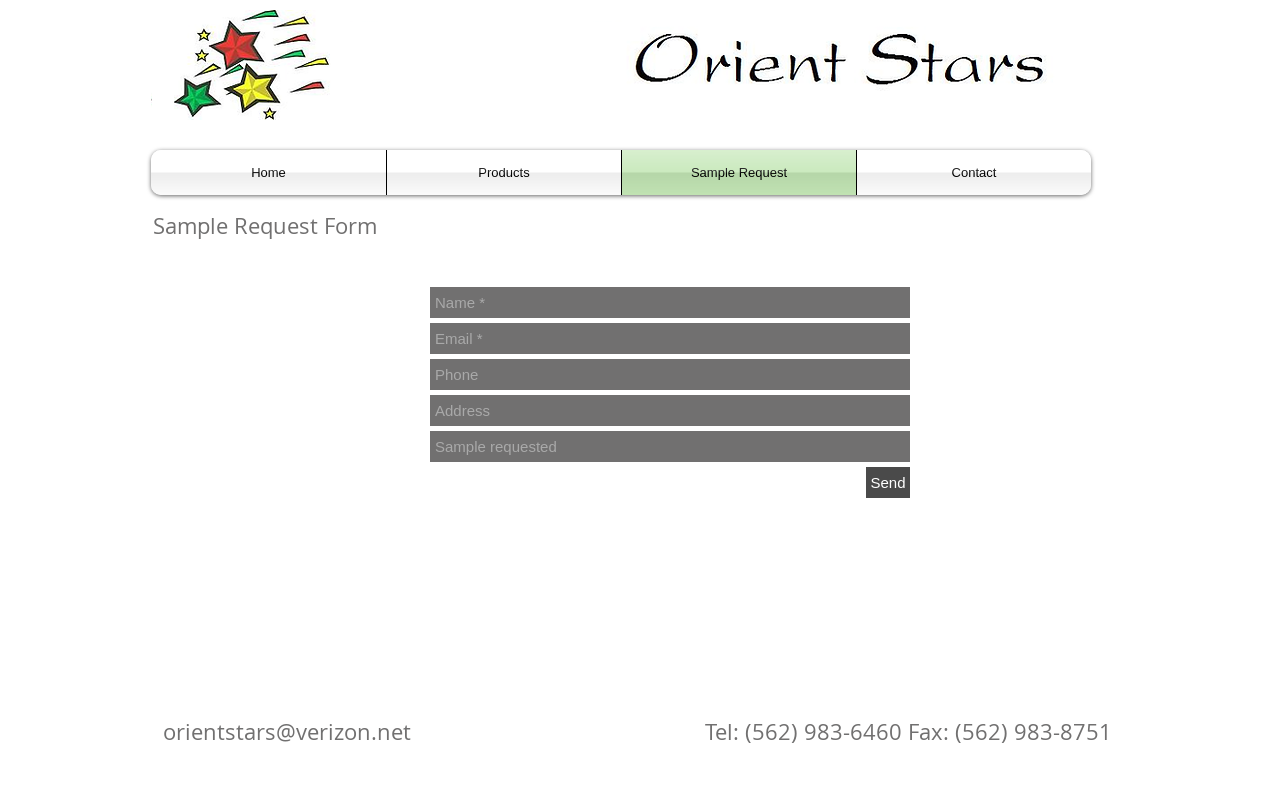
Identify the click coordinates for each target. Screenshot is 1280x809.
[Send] (888, 482)
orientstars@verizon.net (287, 731)
